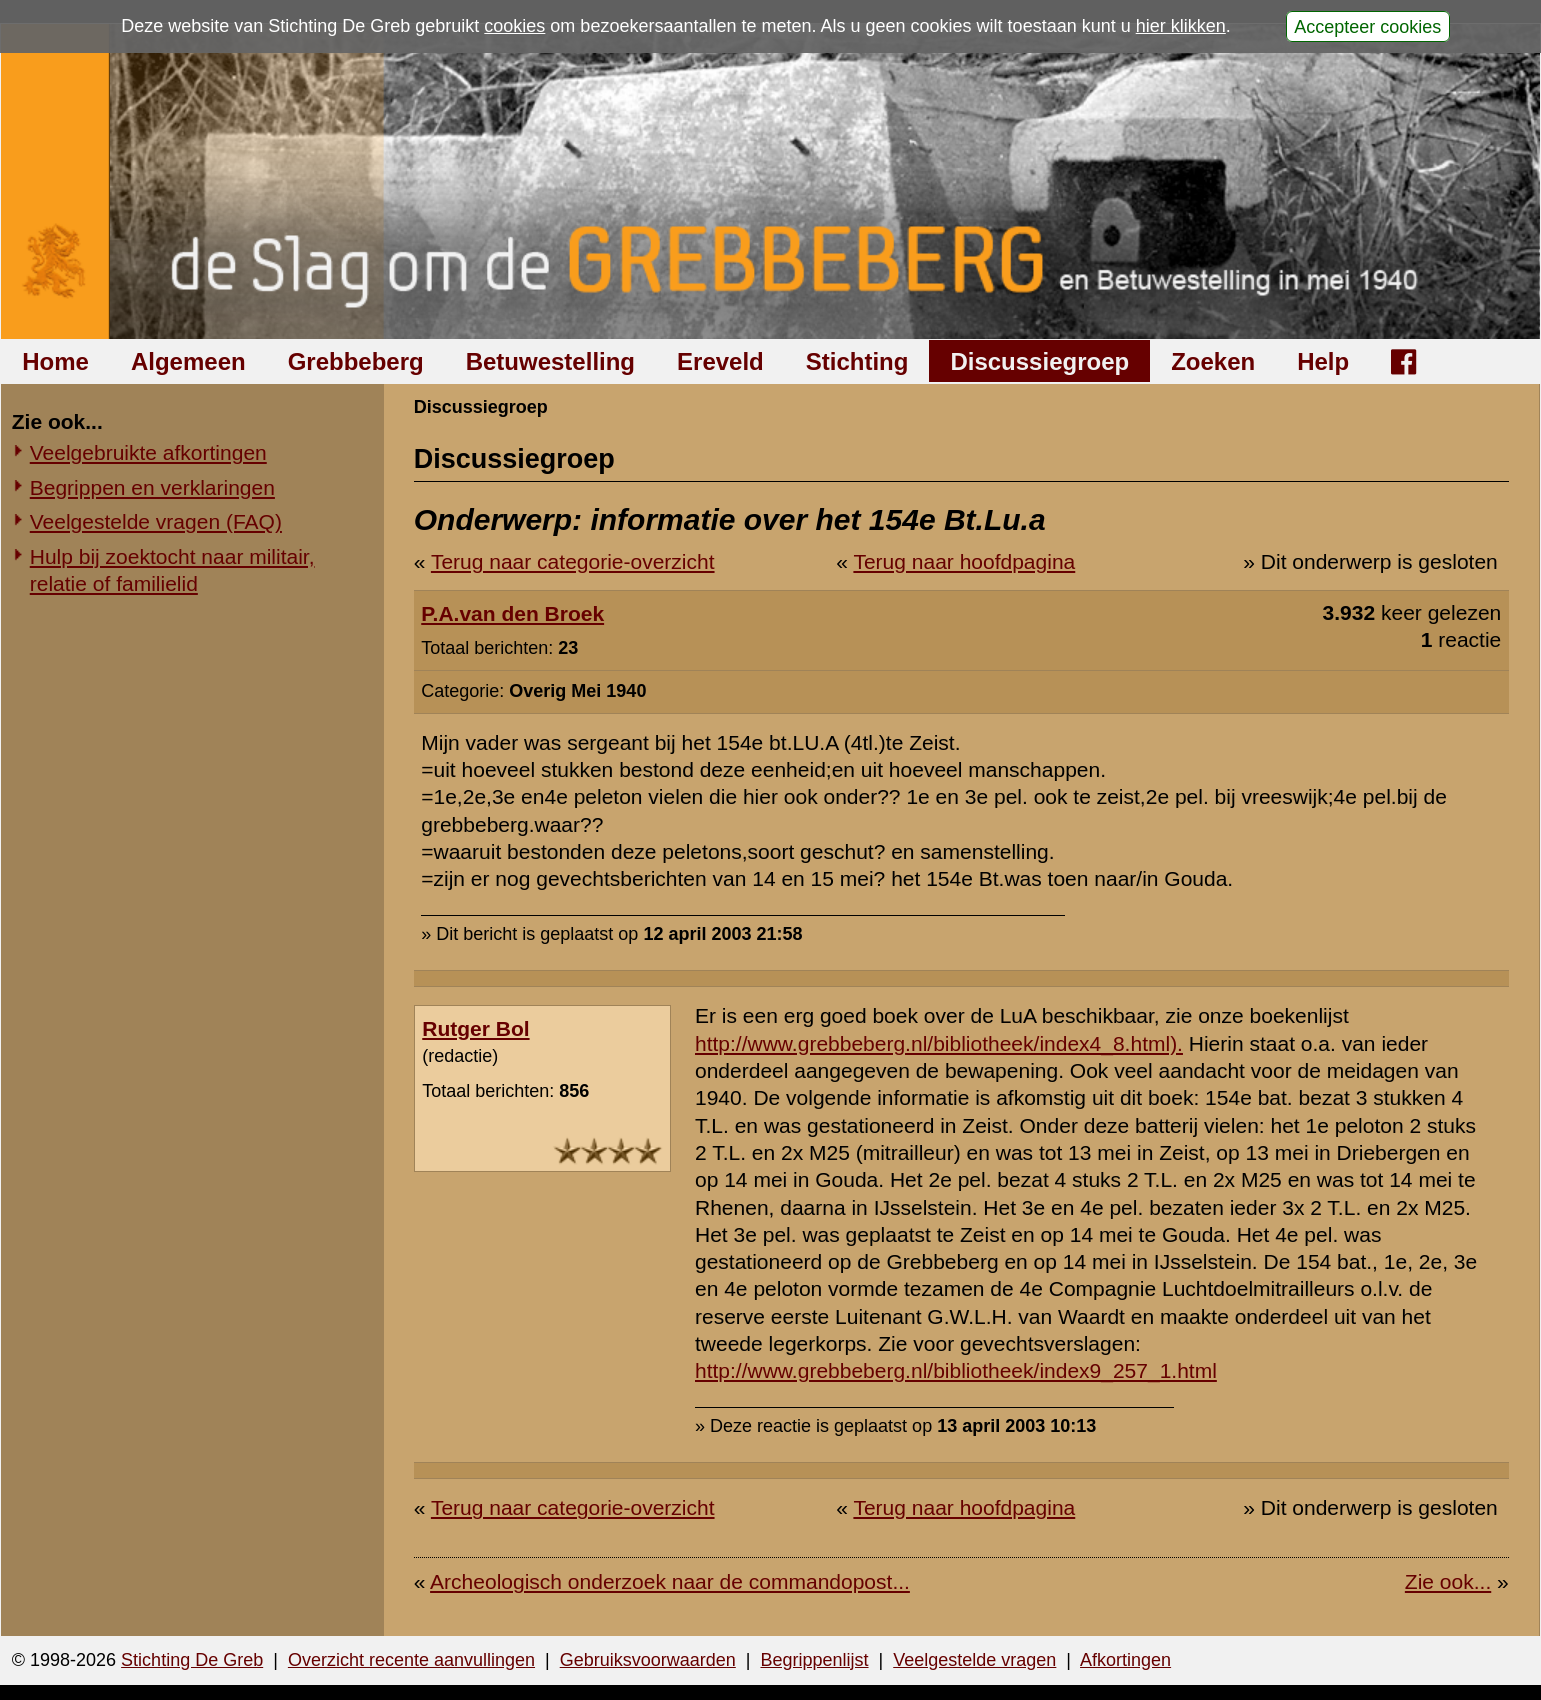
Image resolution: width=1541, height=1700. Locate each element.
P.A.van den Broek (512, 613)
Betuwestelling (550, 361)
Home (55, 361)
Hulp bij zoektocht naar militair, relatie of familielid (172, 570)
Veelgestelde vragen (974, 1660)
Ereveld (720, 361)
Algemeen (188, 361)
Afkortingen (1125, 1660)
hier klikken (1181, 26)
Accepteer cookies (1367, 26)
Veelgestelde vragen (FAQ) (156, 521)
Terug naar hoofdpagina (964, 561)
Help (1323, 361)
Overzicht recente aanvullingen (411, 1660)
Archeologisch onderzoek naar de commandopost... (670, 1581)
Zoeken (1213, 361)
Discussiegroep (1039, 361)
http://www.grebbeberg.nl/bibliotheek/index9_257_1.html (956, 1370)
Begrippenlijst (814, 1660)
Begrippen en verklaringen (152, 487)
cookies (514, 26)
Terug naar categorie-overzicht (573, 561)
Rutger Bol (475, 1028)
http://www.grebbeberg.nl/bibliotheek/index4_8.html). (939, 1043)
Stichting (857, 361)
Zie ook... (1448, 1581)
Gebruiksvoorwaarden (648, 1660)
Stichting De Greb (192, 1660)
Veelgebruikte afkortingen (148, 452)
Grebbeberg (356, 361)
